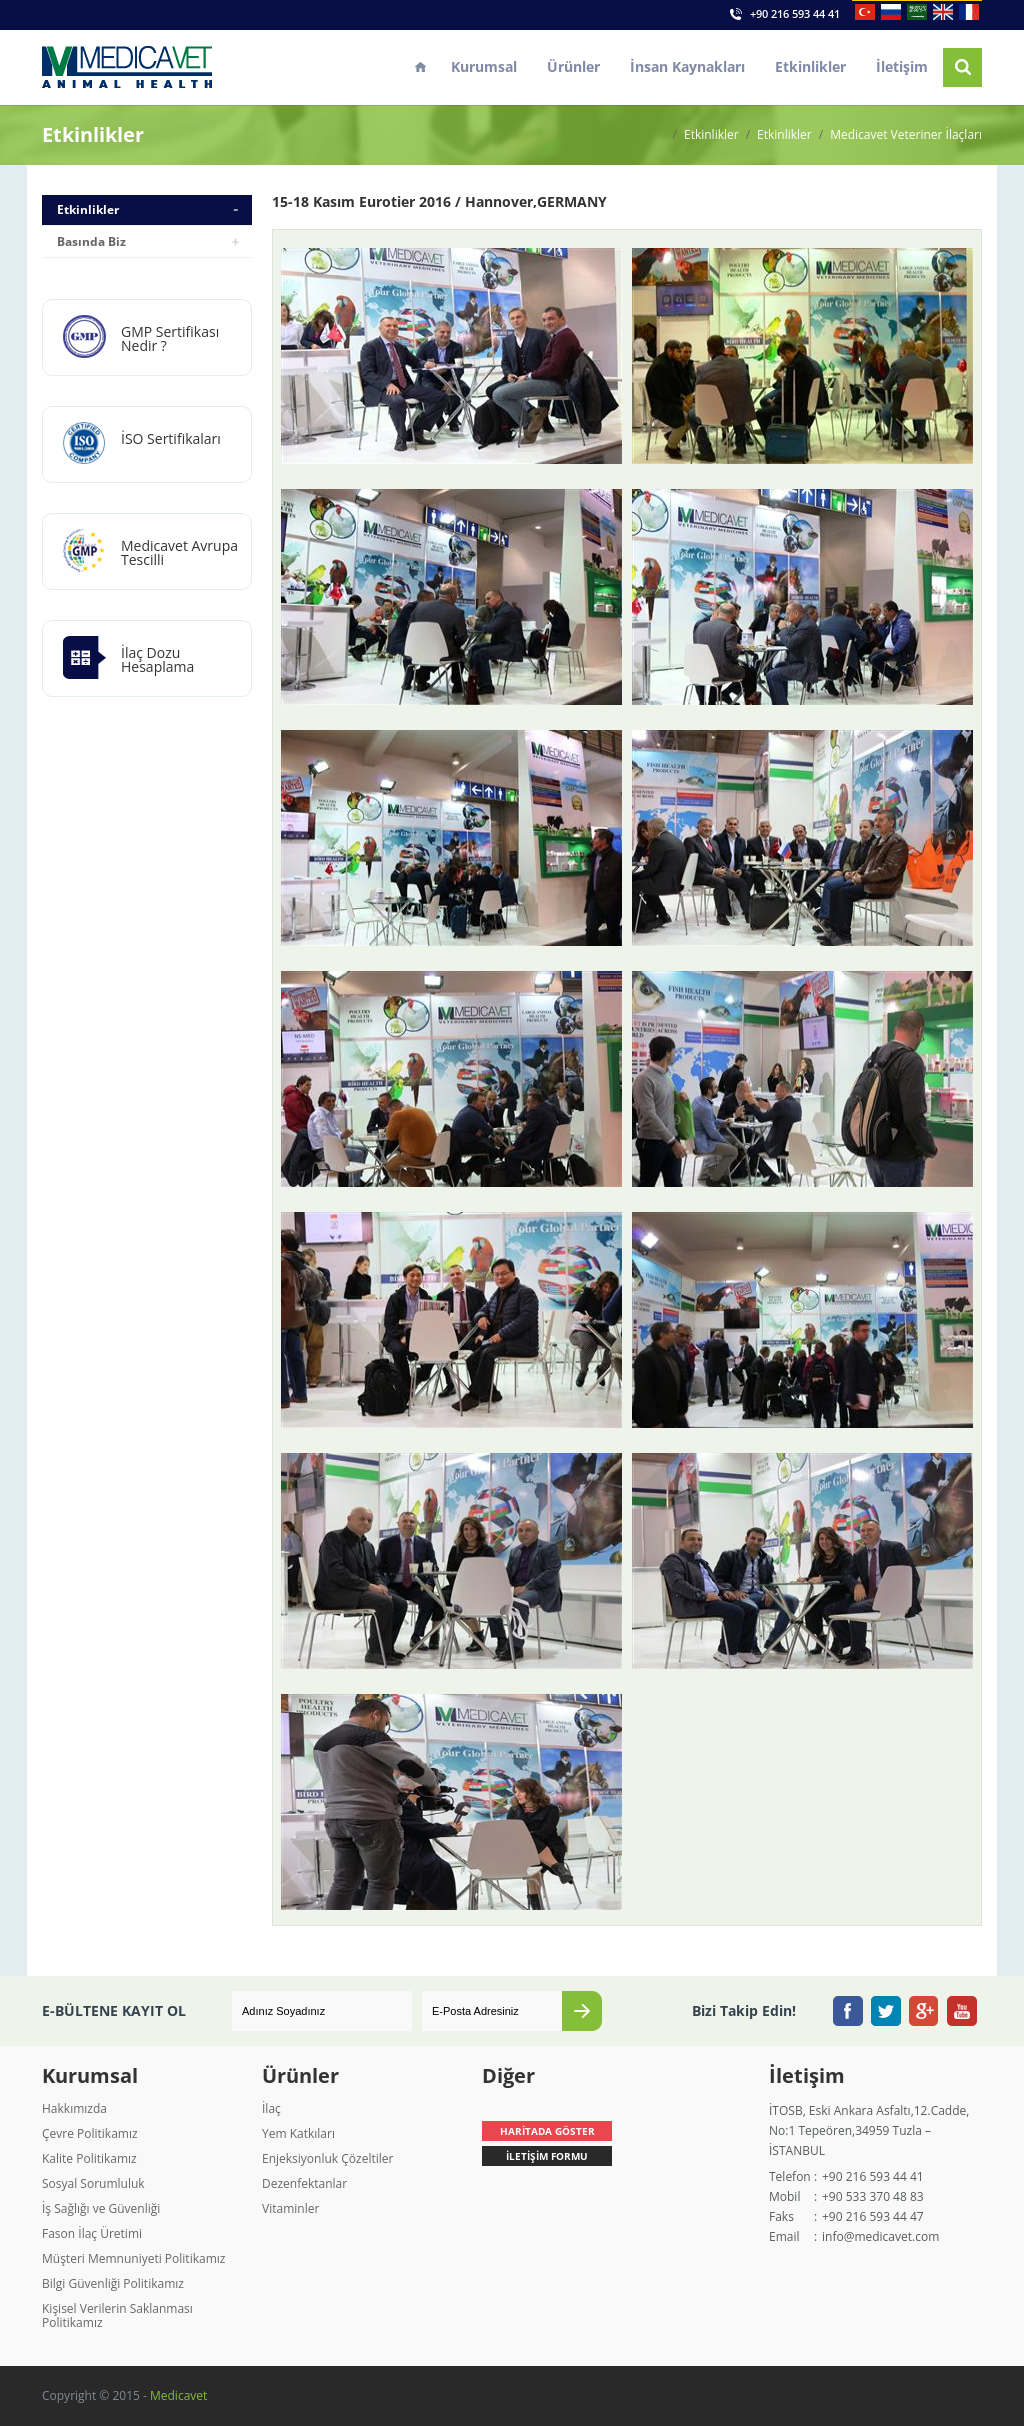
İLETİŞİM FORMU (547, 2156)
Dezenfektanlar (304, 2183)
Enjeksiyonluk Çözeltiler (327, 2158)
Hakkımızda (74, 2108)
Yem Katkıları (298, 2133)
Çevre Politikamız (90, 2133)
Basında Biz (91, 241)
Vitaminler (290, 2208)
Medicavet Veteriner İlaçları (906, 135)
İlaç (271, 2108)
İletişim (902, 66)
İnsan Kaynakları (687, 66)
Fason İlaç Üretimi (92, 2233)
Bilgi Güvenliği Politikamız (113, 2283)
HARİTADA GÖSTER (547, 2131)
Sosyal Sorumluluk (93, 2183)
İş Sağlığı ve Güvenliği (101, 2208)
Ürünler (573, 66)
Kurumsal (484, 66)
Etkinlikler (810, 66)
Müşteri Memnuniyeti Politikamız (133, 2258)
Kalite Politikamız (89, 2158)
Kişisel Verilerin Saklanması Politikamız (117, 2315)
